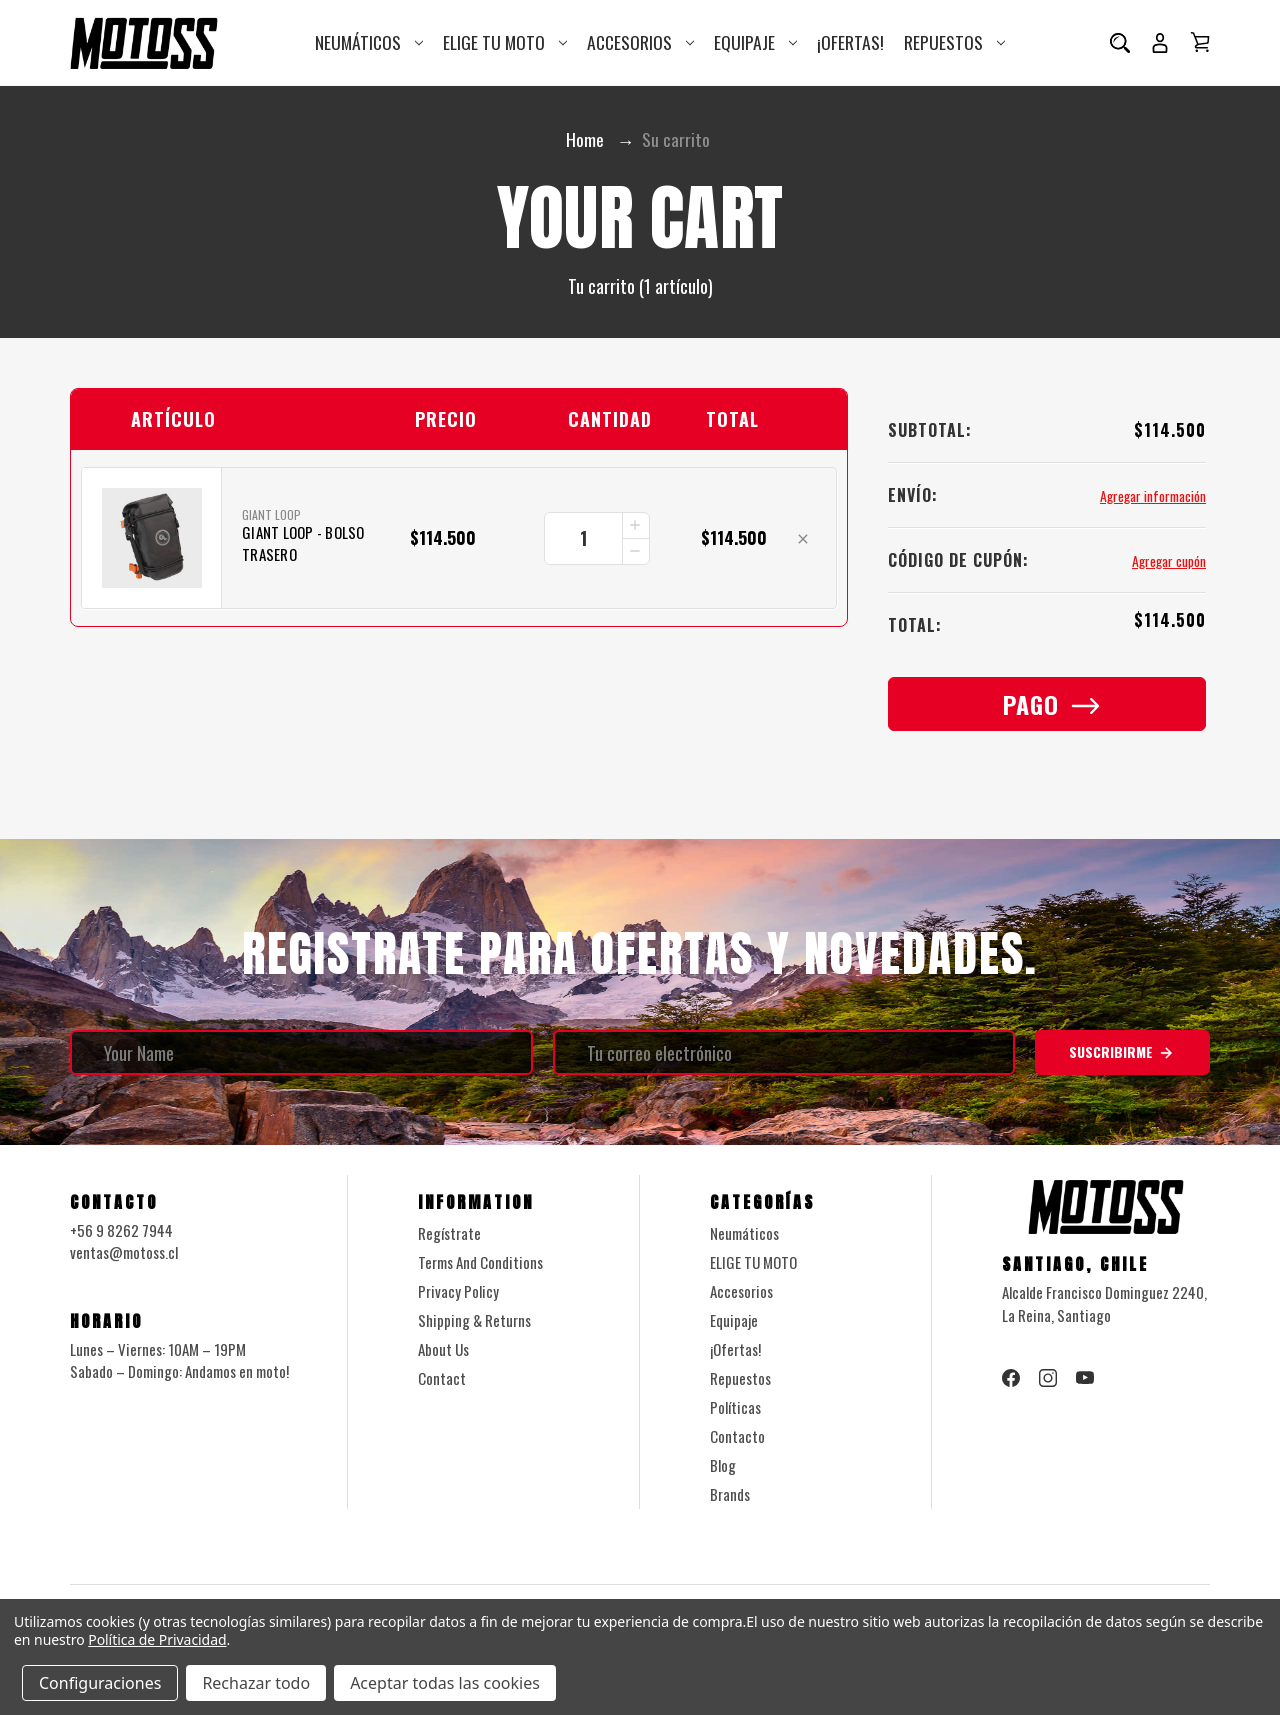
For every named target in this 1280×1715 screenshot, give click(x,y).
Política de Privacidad (157, 1639)
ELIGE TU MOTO (505, 43)
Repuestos (954, 43)
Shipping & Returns (474, 1321)
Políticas (735, 1408)
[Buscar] (1120, 43)
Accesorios (640, 43)
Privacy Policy (458, 1292)
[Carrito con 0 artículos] (1200, 42)
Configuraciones (100, 1683)
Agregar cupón (1167, 561)
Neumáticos (369, 43)
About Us (443, 1350)
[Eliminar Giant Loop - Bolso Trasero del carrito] (803, 541)
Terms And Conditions (480, 1263)
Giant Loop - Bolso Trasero (303, 544)
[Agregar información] (1151, 496)
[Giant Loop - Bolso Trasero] (597, 539)
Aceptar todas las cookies (445, 1683)
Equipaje (755, 43)
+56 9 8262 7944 (121, 1231)
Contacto (737, 1437)
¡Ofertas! (850, 43)
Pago (1047, 705)
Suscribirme (1122, 1053)
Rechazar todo (256, 1683)
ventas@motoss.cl (124, 1254)
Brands (730, 1495)
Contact (442, 1379)
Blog (723, 1466)
